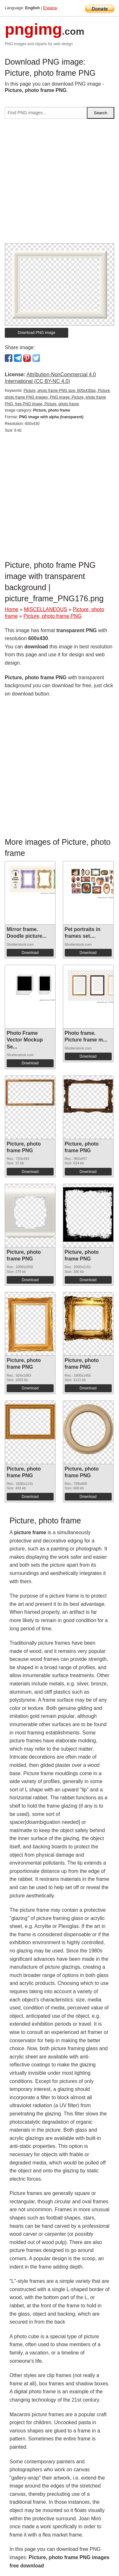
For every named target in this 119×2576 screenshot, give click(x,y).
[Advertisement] (59, 183)
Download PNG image (37, 332)
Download (30, 952)
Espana (50, 7)
